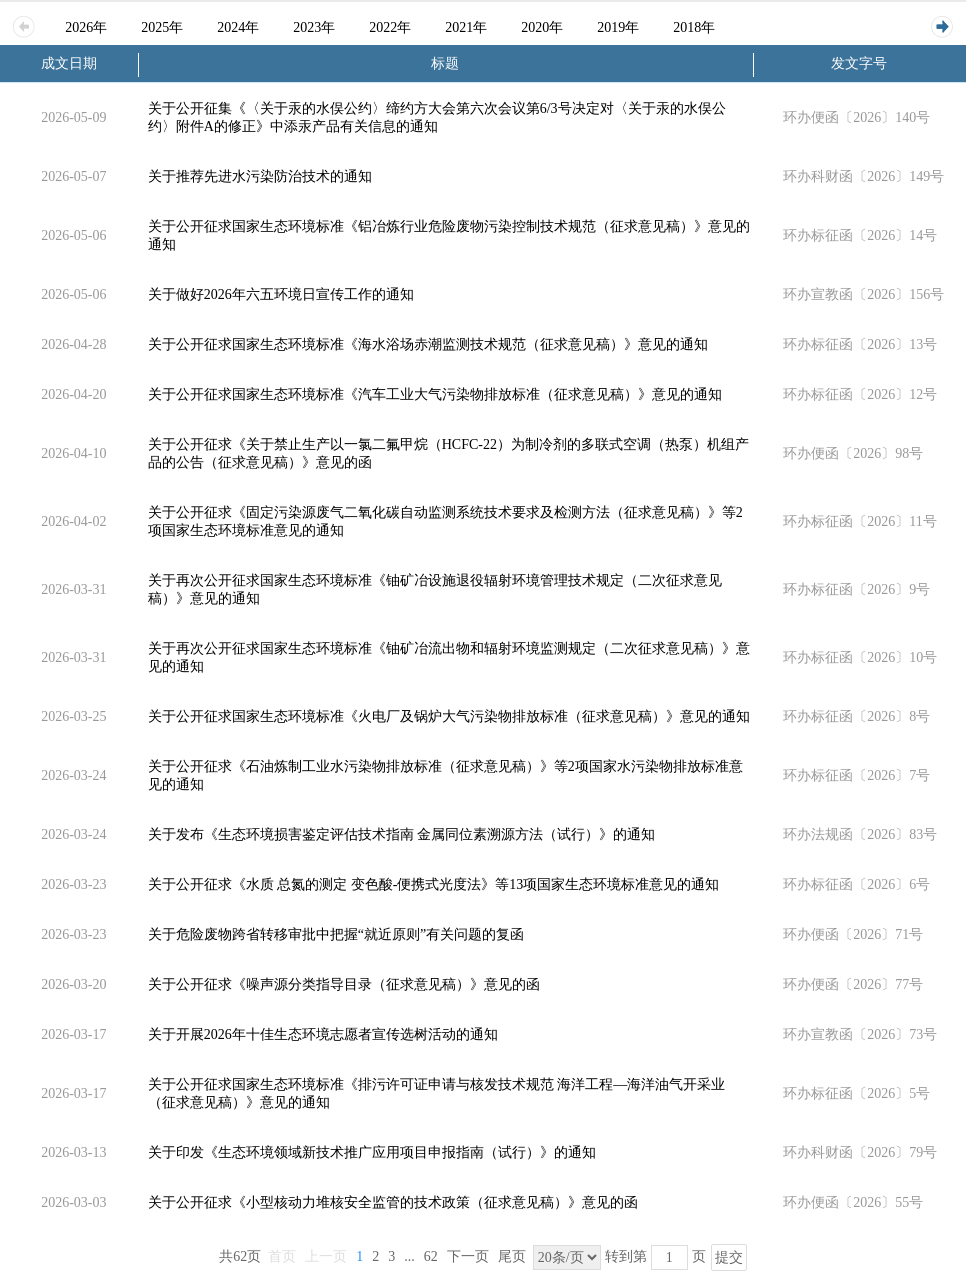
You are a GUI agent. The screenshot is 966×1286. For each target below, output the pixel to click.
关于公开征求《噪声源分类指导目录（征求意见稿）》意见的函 (344, 984)
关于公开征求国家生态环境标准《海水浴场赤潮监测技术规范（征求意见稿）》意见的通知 (428, 344)
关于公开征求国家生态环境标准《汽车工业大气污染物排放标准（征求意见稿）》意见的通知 (435, 394)
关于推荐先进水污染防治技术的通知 (260, 176)
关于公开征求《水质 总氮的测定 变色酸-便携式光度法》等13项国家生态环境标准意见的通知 (434, 884)
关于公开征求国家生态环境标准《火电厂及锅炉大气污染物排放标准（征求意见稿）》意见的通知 (449, 716)
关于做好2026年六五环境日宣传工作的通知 (281, 294)
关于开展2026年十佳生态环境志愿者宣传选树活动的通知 (323, 1034)
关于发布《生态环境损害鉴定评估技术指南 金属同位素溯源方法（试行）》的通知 (402, 834)
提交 (729, 1257)
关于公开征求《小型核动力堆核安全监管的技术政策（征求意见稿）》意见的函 (393, 1202)
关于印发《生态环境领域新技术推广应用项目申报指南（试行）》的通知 (372, 1152)
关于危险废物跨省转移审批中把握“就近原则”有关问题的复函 (336, 934)
